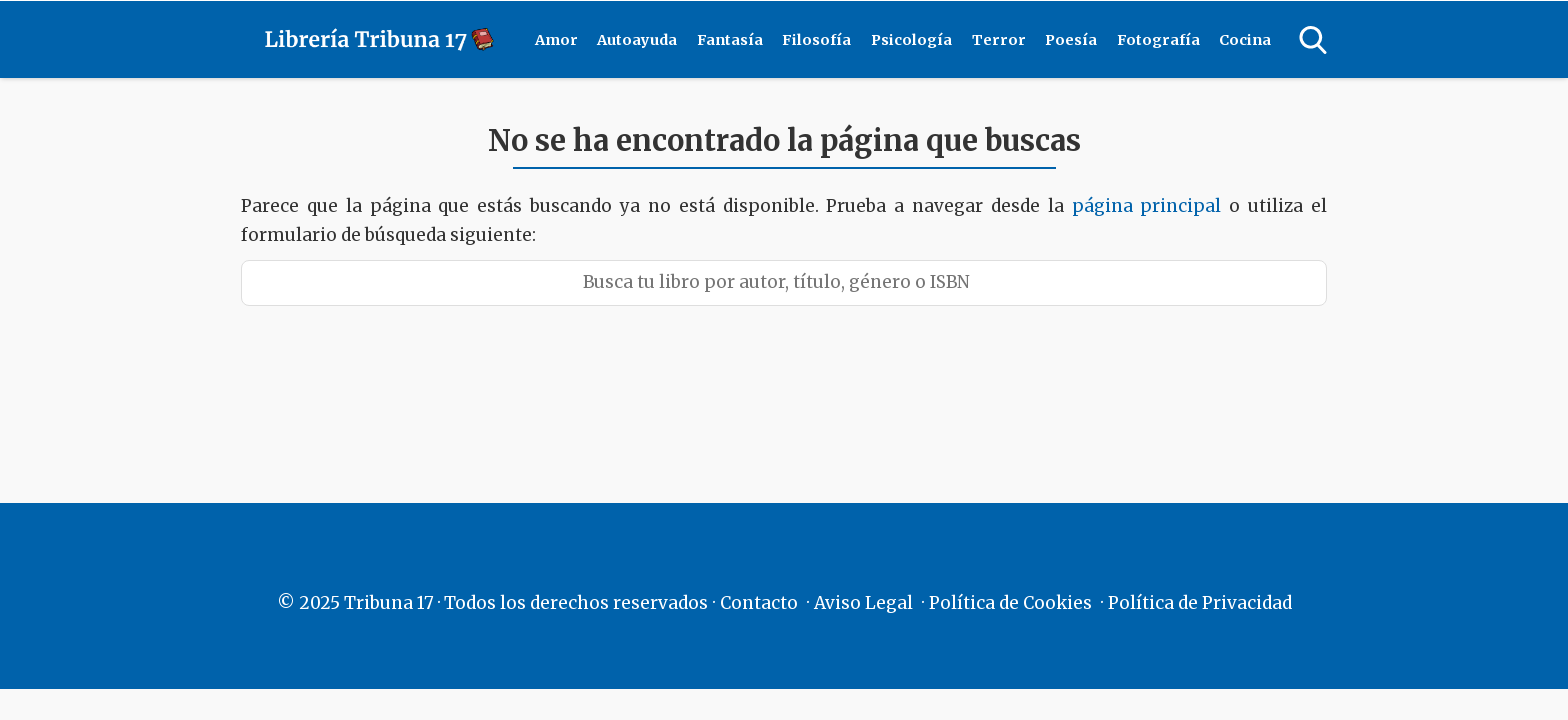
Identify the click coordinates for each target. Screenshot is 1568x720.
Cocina (1245, 40)
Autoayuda (637, 40)
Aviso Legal (863, 603)
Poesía (1071, 40)
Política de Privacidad (1200, 603)
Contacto (759, 603)
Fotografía (1158, 40)
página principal (1151, 206)
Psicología (911, 40)
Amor (556, 40)
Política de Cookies (1010, 603)
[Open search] (1313, 40)
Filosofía (816, 40)
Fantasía (730, 40)
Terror (999, 40)
